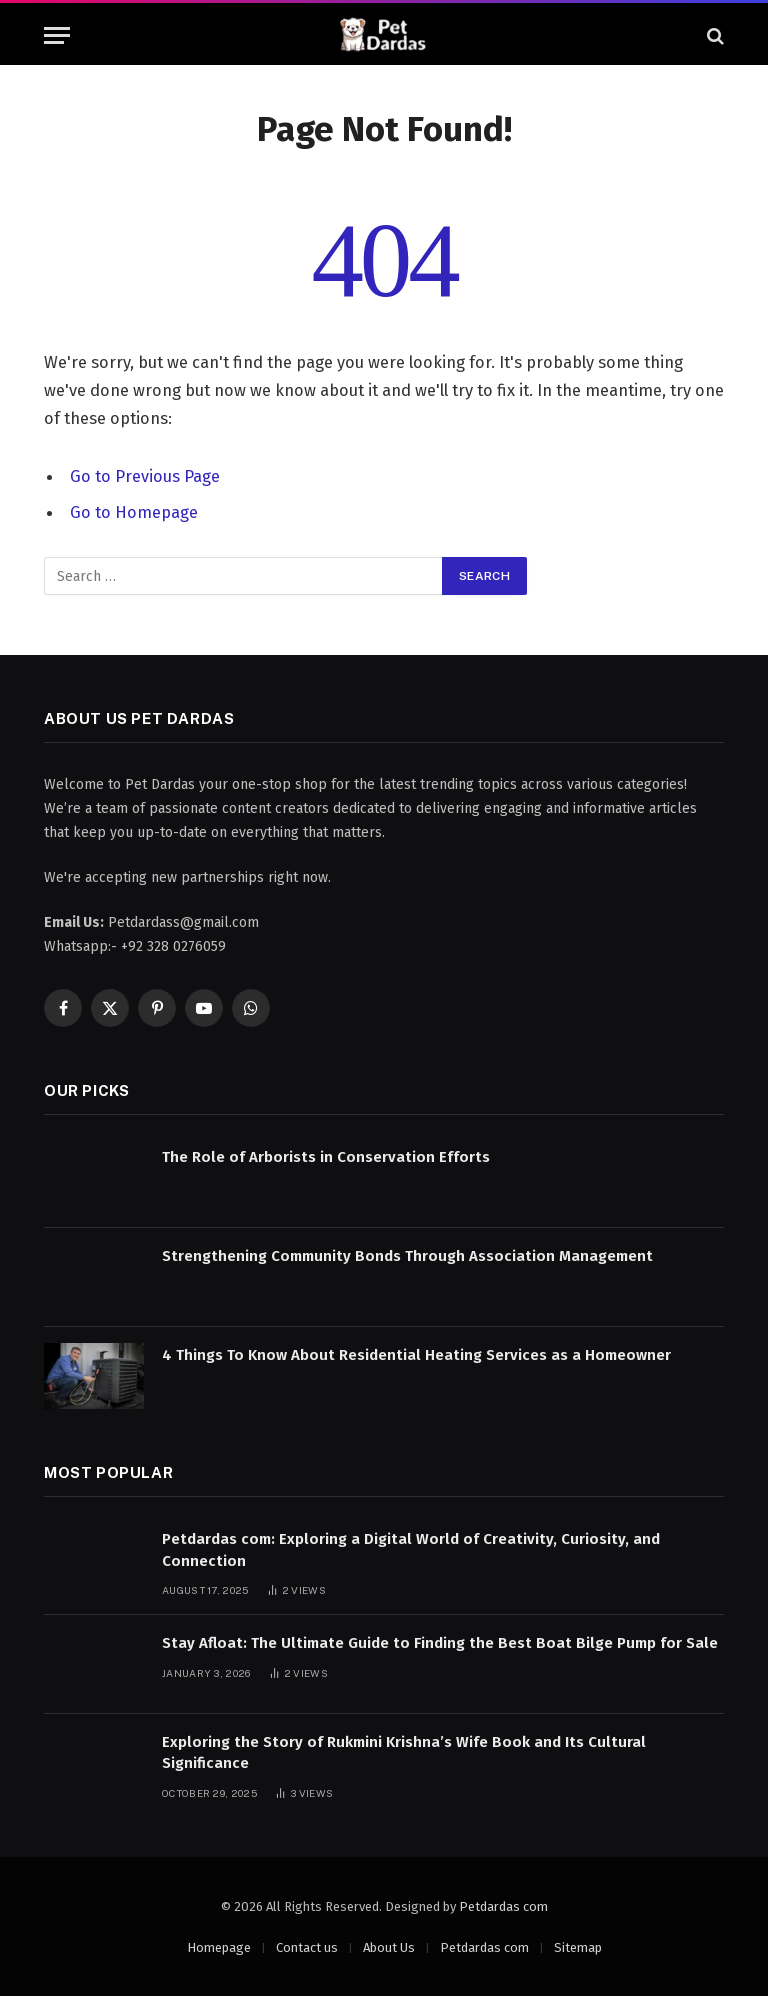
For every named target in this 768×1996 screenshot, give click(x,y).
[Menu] (57, 35)
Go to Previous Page (145, 476)
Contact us (307, 1946)
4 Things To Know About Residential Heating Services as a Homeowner (416, 1353)
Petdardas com (503, 1904)
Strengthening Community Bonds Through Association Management (407, 1255)
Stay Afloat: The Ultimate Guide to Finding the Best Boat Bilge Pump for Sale (440, 1642)
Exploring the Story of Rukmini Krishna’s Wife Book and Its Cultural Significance (404, 1750)
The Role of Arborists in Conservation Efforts (326, 1156)
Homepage (219, 1946)
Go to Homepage (134, 512)
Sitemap (578, 1946)
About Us (389, 1946)
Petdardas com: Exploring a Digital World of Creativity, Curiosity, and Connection (411, 1548)
